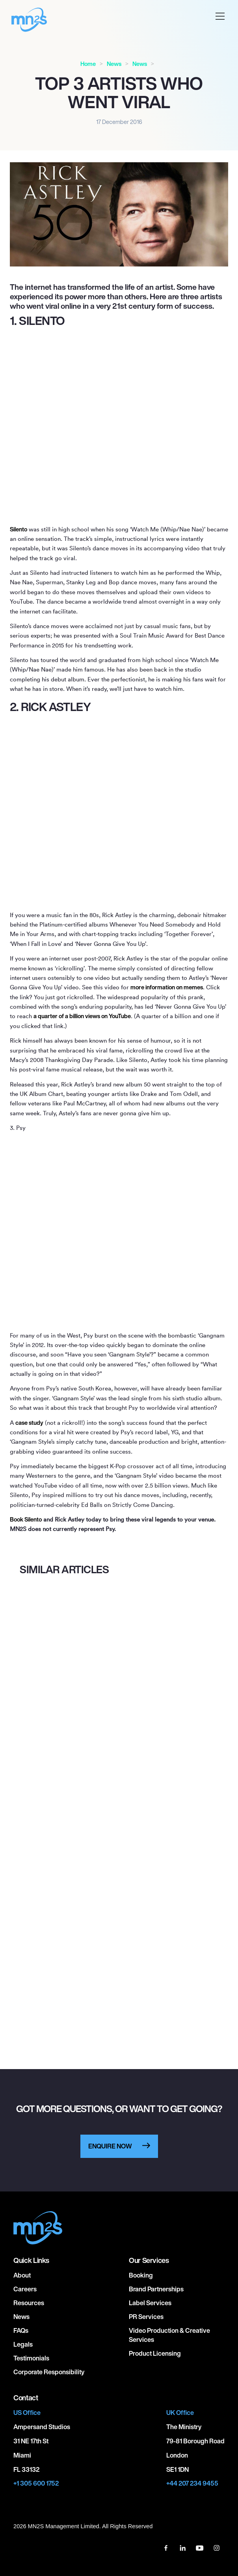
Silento (18, 529)
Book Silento (26, 1519)
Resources (28, 2303)
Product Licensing (155, 2353)
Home (88, 64)
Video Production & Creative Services (169, 2335)
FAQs (20, 2330)
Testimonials (31, 2358)
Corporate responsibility (48, 2372)
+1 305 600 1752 (36, 2483)
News (114, 64)
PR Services (146, 2316)
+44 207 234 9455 (192, 2483)
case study (29, 1422)
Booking (141, 2275)
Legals (23, 2344)
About (22, 2275)
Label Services (150, 2303)
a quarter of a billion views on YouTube (82, 1016)
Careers (25, 2289)
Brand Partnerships (156, 2289)
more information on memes (166, 987)
